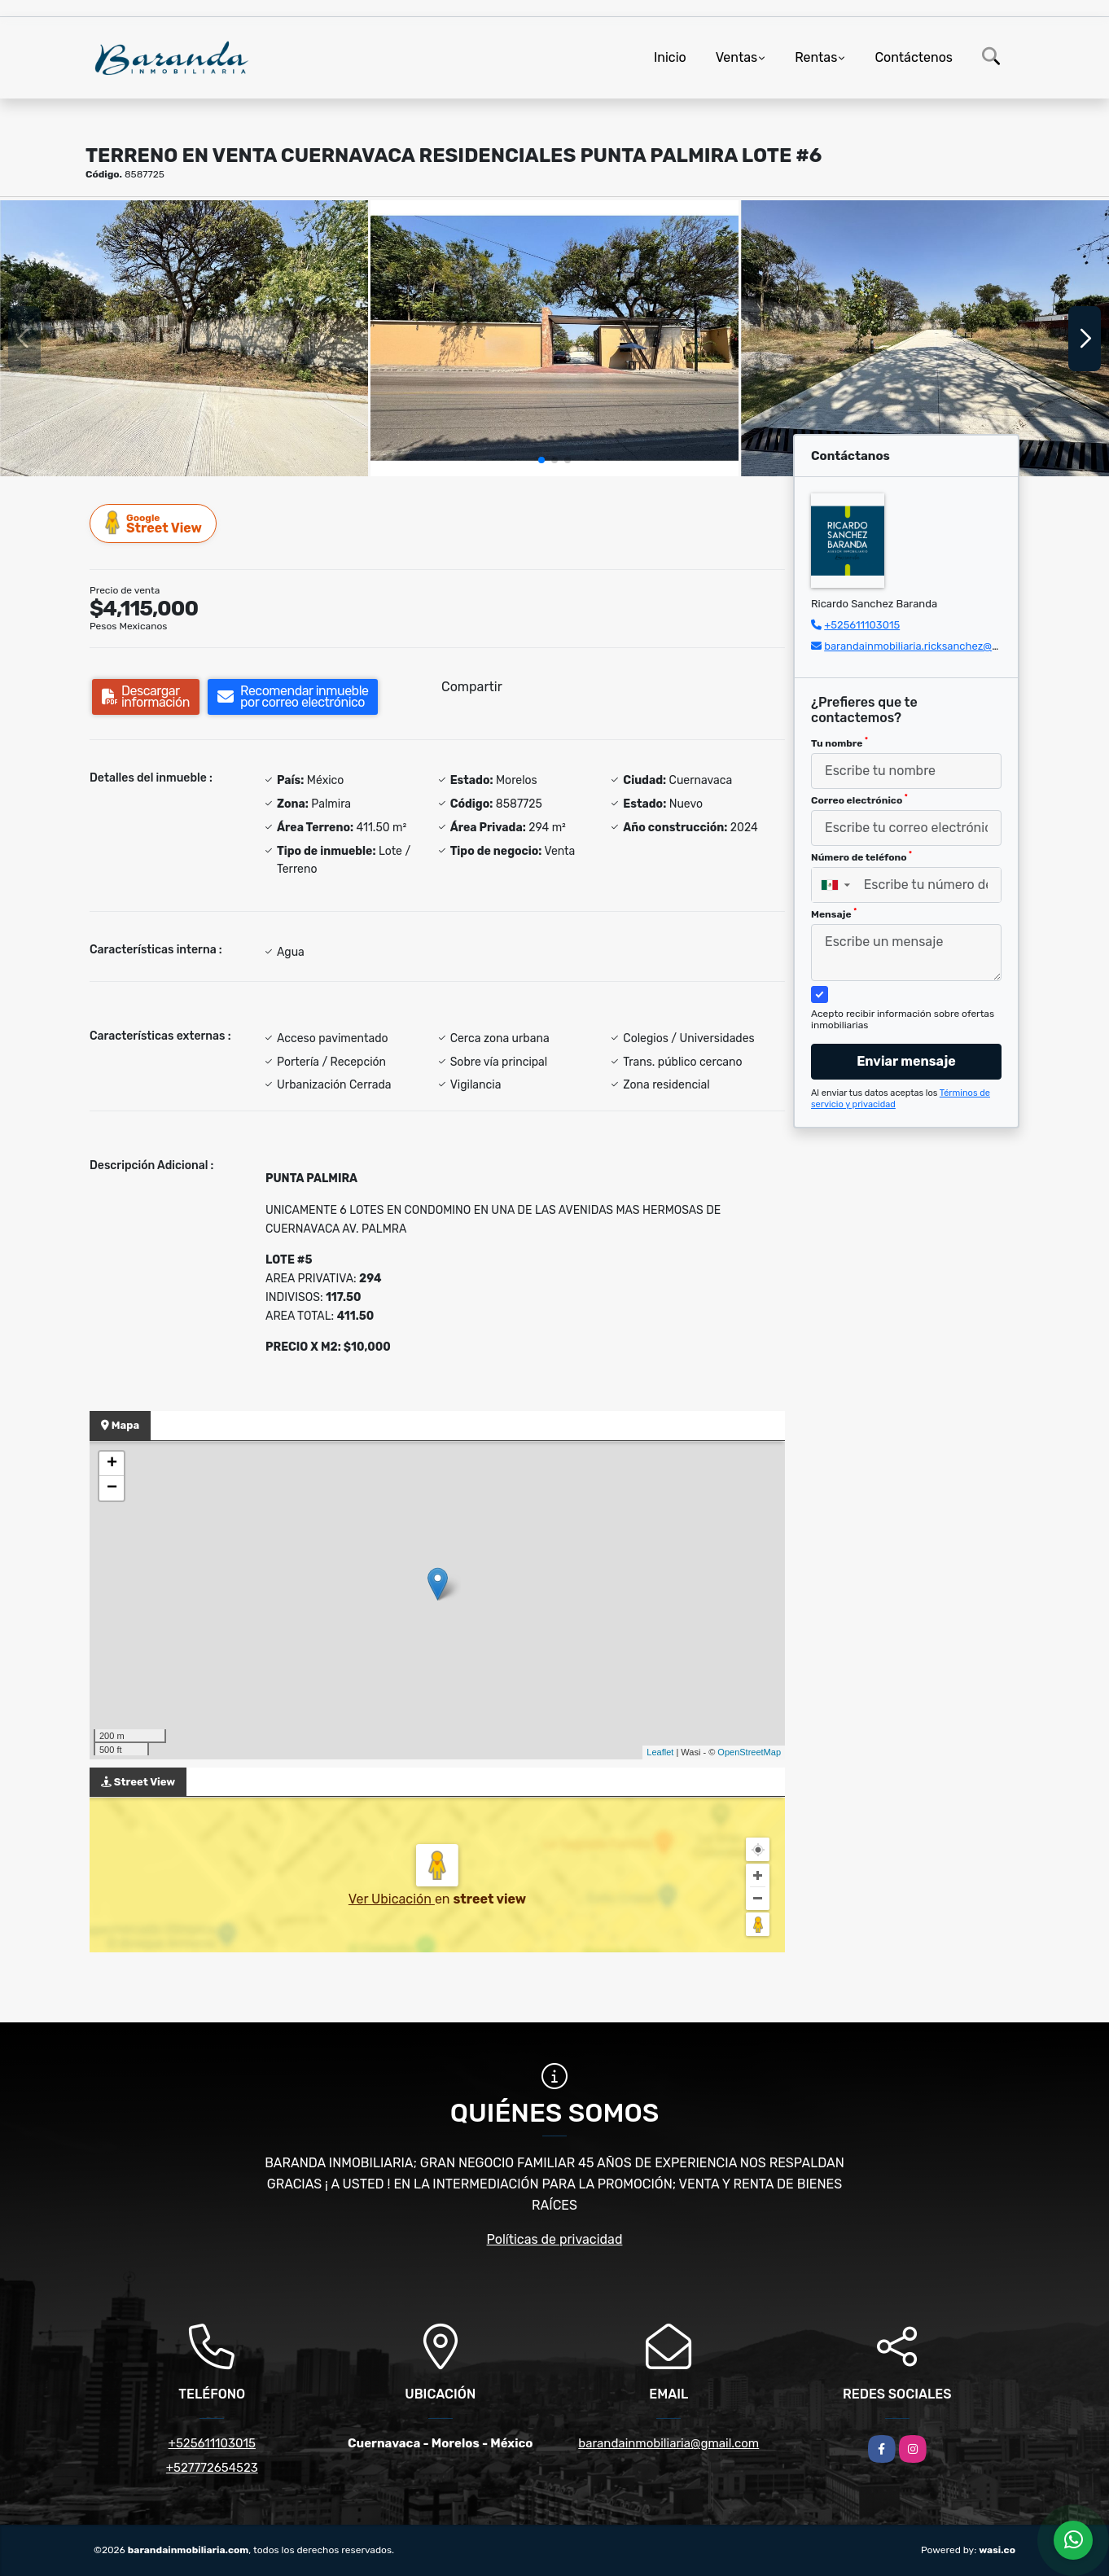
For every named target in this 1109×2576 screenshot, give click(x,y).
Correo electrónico (859, 799)
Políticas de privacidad (555, 2239)
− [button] (112, 1488)
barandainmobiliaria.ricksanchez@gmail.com (933, 646)
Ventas (736, 57)
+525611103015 (862, 625)
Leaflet (660, 1752)
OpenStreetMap (749, 1752)
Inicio (670, 57)
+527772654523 (212, 2467)
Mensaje (834, 913)
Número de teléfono (861, 856)
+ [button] (112, 1464)
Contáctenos (913, 57)
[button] (541, 460)
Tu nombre (839, 742)
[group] (184, 338)
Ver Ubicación (391, 1899)
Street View (154, 523)
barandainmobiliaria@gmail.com (668, 2443)
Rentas (816, 57)
